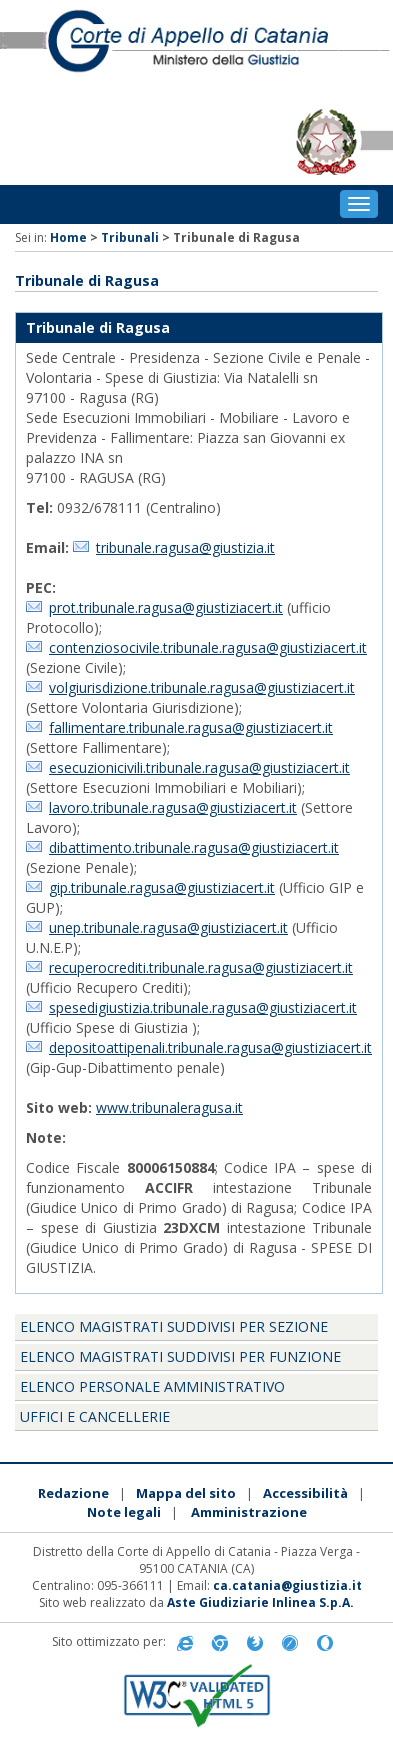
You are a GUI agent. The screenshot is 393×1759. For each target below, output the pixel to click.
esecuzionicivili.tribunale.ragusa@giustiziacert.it (199, 767)
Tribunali (130, 237)
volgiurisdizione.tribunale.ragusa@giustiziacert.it (202, 687)
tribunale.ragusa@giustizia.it (185, 547)
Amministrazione (249, 1512)
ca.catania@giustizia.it (287, 1585)
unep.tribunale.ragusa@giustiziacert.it (168, 927)
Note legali (124, 1512)
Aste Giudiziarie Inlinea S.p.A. (260, 1602)
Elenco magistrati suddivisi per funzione (180, 1356)
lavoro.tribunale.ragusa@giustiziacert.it (173, 807)
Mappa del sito (186, 1493)
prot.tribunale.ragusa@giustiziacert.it (166, 607)
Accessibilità (305, 1493)
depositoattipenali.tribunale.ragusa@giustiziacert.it (210, 1047)
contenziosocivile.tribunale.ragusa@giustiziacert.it (208, 647)
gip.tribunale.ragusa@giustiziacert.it (162, 887)
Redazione (73, 1493)
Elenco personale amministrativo (152, 1386)
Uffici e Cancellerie (95, 1416)
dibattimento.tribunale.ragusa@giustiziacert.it (194, 847)
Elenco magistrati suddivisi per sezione (174, 1326)
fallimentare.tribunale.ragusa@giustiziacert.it (191, 727)
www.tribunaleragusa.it (169, 1107)
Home (68, 237)
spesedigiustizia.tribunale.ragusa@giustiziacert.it (203, 1007)
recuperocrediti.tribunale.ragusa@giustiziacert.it (201, 967)
